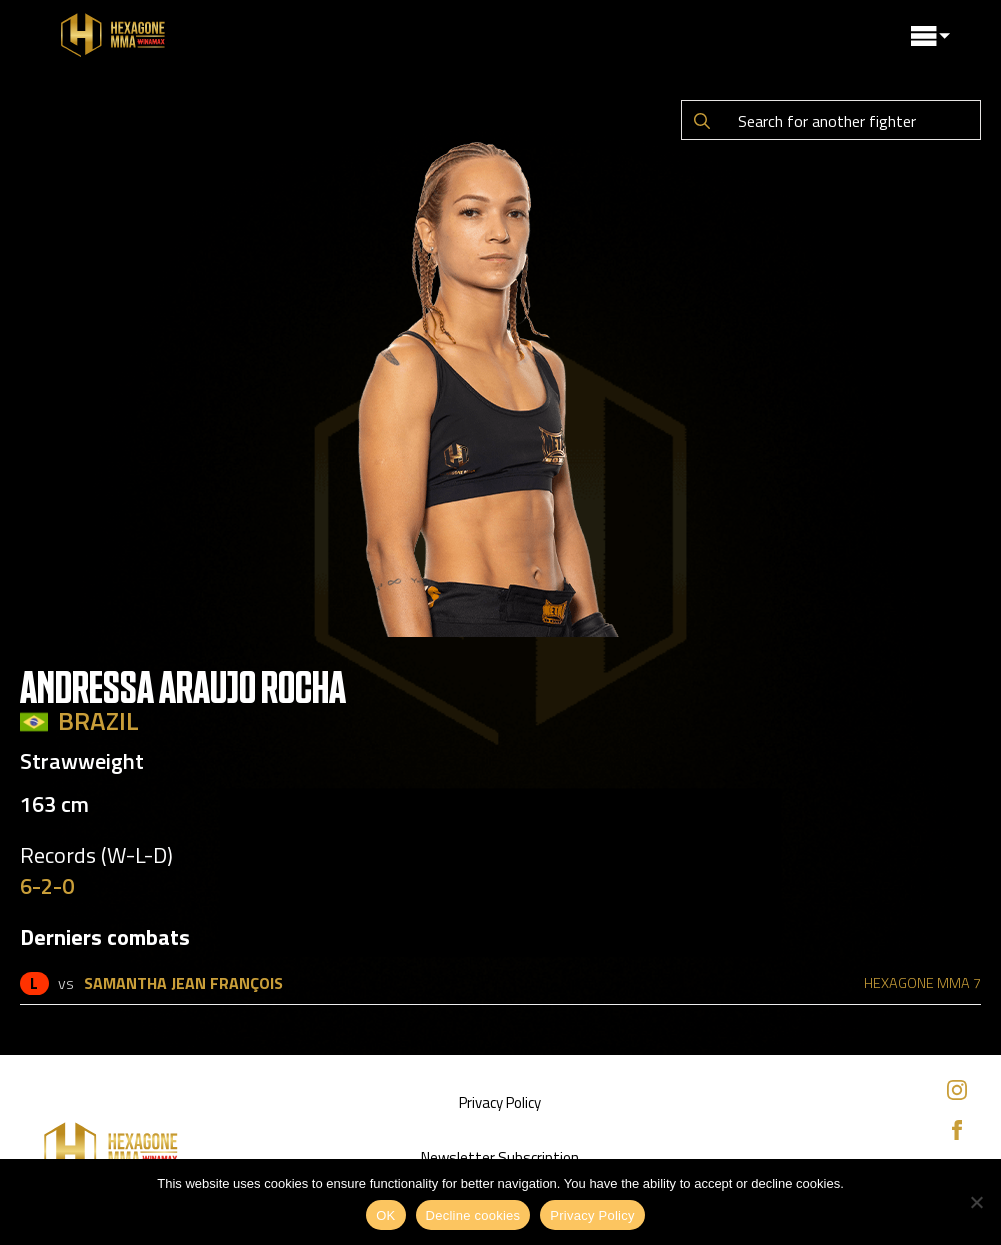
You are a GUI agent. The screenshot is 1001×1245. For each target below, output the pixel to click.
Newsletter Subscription (500, 1157)
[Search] (702, 121)
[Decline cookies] (976, 1202)
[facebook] (957, 1130)
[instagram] (957, 1090)
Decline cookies (473, 1215)
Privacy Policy (500, 1102)
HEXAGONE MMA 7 (922, 983)
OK (385, 1215)
